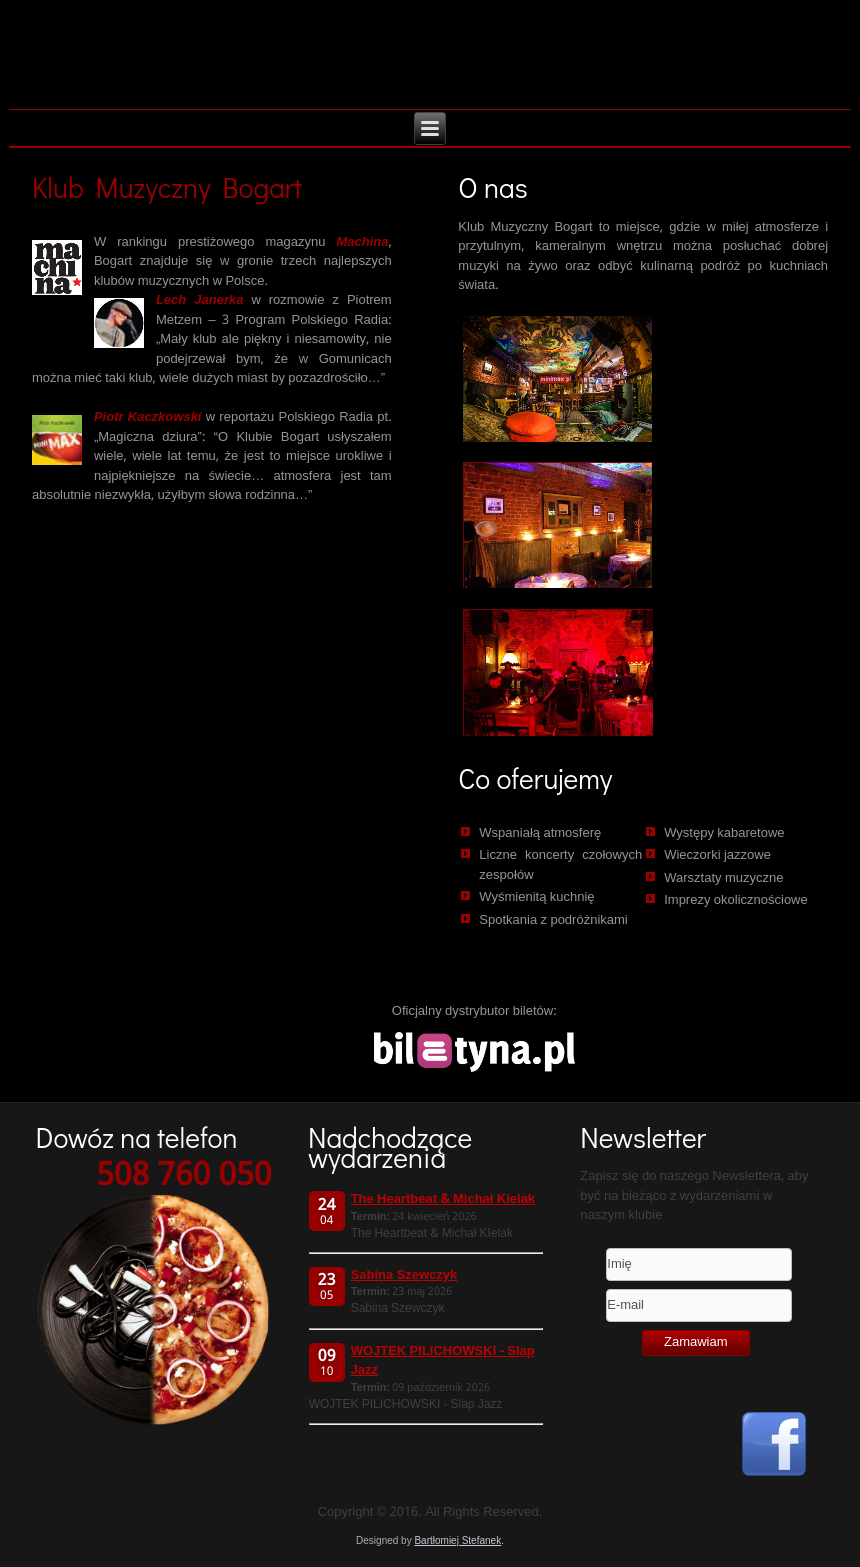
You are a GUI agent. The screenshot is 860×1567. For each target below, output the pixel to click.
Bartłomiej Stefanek (457, 1540)
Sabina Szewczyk (404, 1275)
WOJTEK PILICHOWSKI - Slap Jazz (443, 1361)
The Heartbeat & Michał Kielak (443, 1199)
